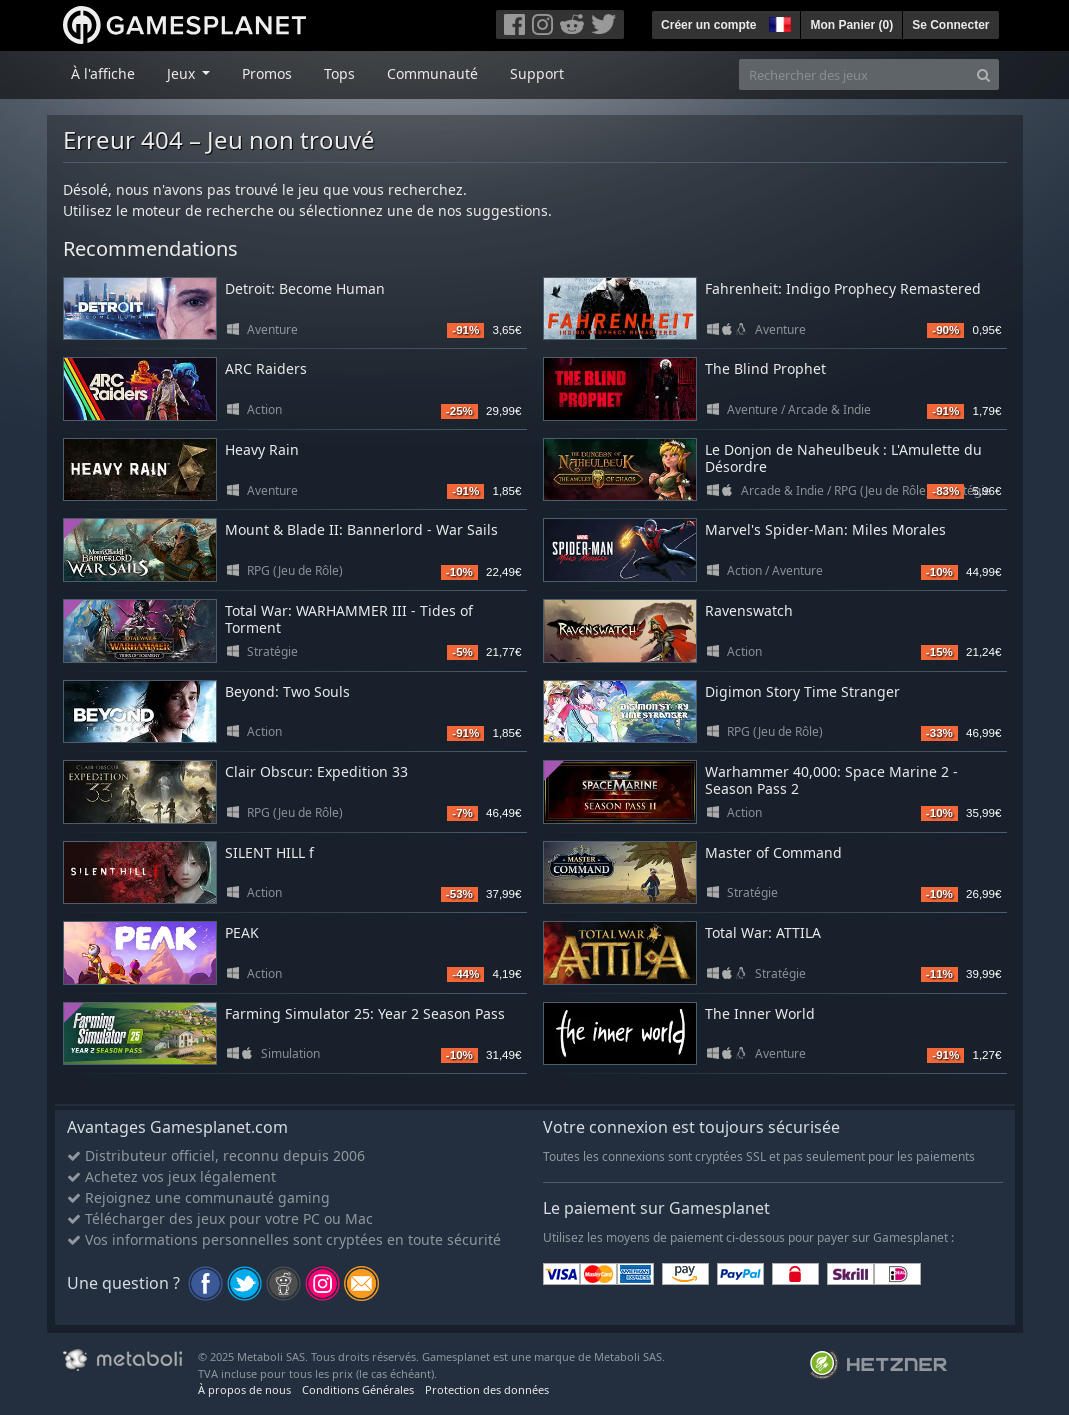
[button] (778, 22)
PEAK (242, 932)
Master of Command (773, 852)
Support (537, 73)
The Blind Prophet (765, 368)
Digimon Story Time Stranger (802, 691)
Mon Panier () (851, 25)
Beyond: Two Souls (287, 691)
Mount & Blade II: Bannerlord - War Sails (361, 529)
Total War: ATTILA (763, 932)
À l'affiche (103, 73)
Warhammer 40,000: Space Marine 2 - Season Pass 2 (831, 780)
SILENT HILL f (269, 852)
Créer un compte (708, 25)
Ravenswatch (749, 610)
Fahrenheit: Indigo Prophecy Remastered (843, 288)
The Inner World (760, 1013)
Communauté (432, 73)
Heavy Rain (262, 449)
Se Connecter (950, 25)
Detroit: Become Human (305, 288)
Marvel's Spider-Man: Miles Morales (825, 529)
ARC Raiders (266, 368)
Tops (339, 73)
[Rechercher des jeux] (854, 74)
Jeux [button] (183, 73)
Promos (267, 73)
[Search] (983, 74)
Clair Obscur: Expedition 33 (316, 771)
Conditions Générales (358, 1389)
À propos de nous (244, 1389)
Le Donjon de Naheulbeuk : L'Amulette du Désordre (843, 458)
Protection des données (487, 1389)
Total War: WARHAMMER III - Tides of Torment (349, 619)
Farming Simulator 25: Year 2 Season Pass (365, 1013)
